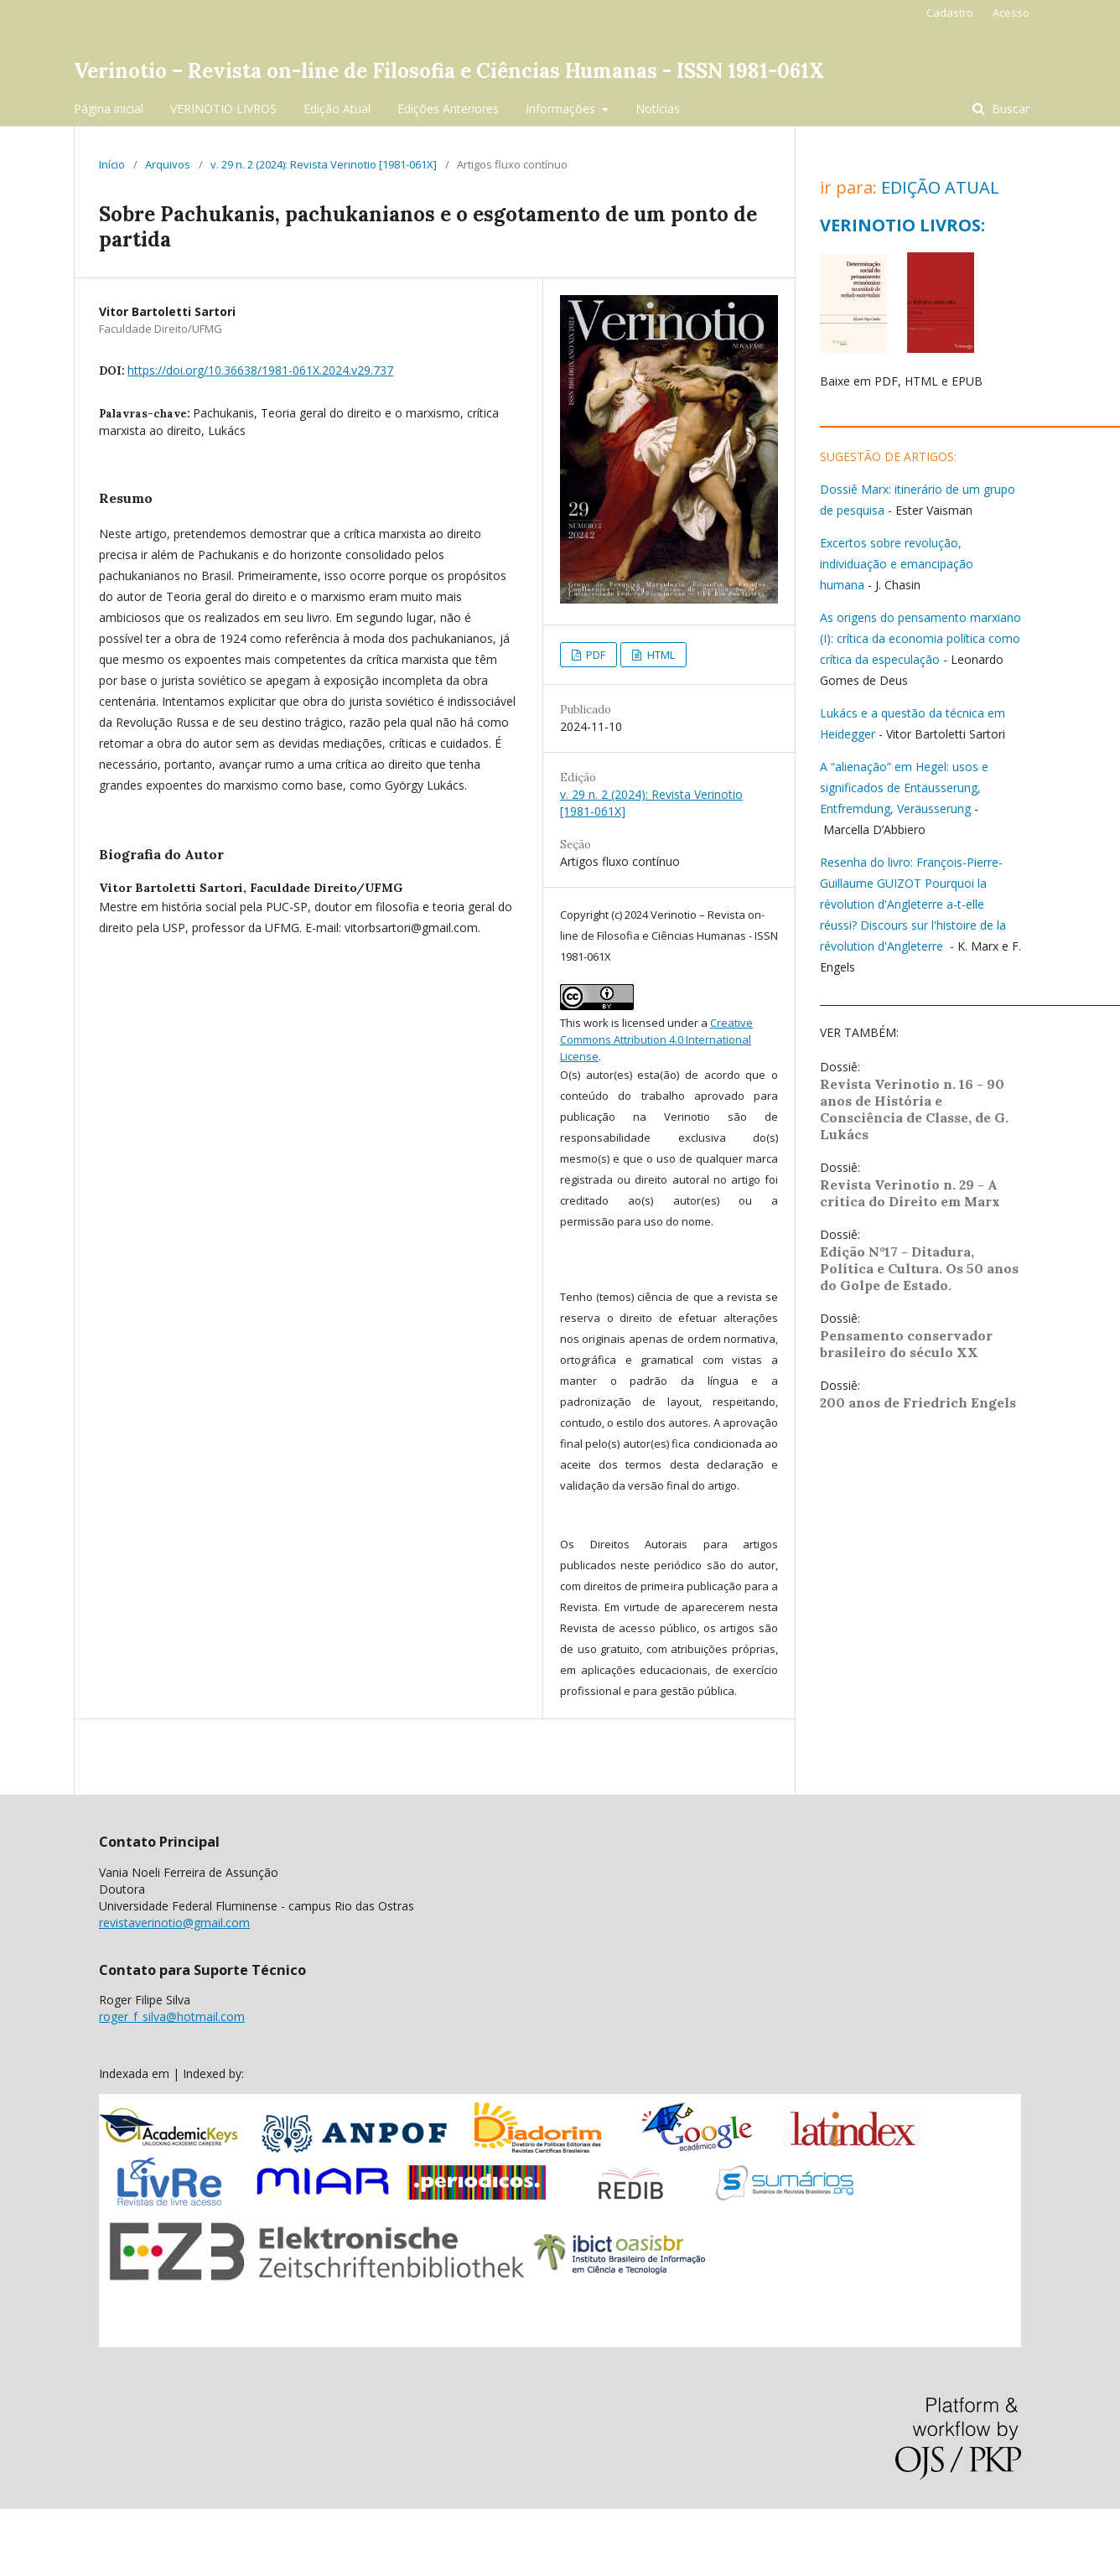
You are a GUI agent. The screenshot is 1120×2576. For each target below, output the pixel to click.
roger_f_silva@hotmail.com (172, 2016)
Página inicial (108, 109)
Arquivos (167, 164)
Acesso (1011, 12)
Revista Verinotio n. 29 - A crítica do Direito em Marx (910, 1193)
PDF (594, 654)
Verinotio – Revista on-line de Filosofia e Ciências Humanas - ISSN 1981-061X (449, 71)
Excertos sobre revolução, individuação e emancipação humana (896, 564)
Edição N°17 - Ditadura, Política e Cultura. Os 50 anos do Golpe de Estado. (919, 1268)
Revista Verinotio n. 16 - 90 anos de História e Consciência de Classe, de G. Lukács (914, 1109)
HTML (660, 654)
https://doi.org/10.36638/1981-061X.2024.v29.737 (260, 370)
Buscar (1008, 109)
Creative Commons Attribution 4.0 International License (656, 1039)
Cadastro (949, 12)
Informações (562, 109)
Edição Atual (337, 109)
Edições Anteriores (448, 109)
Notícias (657, 109)
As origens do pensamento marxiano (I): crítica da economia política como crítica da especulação (920, 638)
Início (112, 164)
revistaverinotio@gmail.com (174, 1923)
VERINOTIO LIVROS (223, 109)
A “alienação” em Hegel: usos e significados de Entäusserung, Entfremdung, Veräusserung (904, 787)
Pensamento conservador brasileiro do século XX (906, 1344)
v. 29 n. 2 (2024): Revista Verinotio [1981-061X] (323, 164)
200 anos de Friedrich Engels (918, 1402)
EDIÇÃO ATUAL (940, 187)
